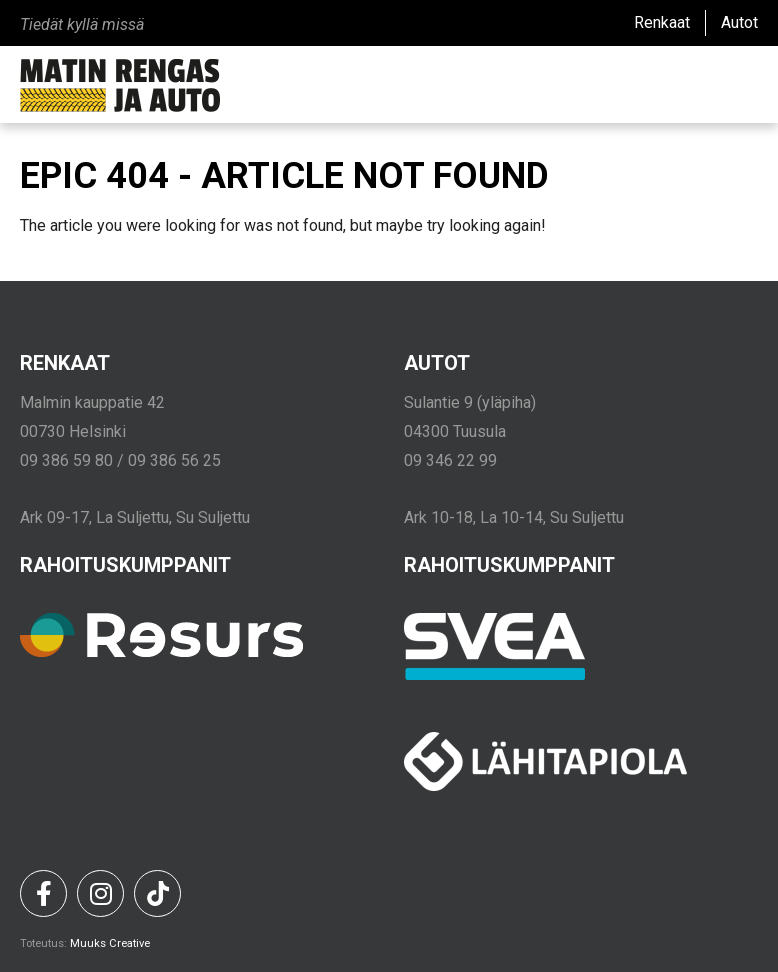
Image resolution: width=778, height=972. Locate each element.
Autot (739, 22)
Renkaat (662, 22)
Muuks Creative (110, 943)
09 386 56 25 (174, 460)
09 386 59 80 (66, 460)
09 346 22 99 (450, 460)
